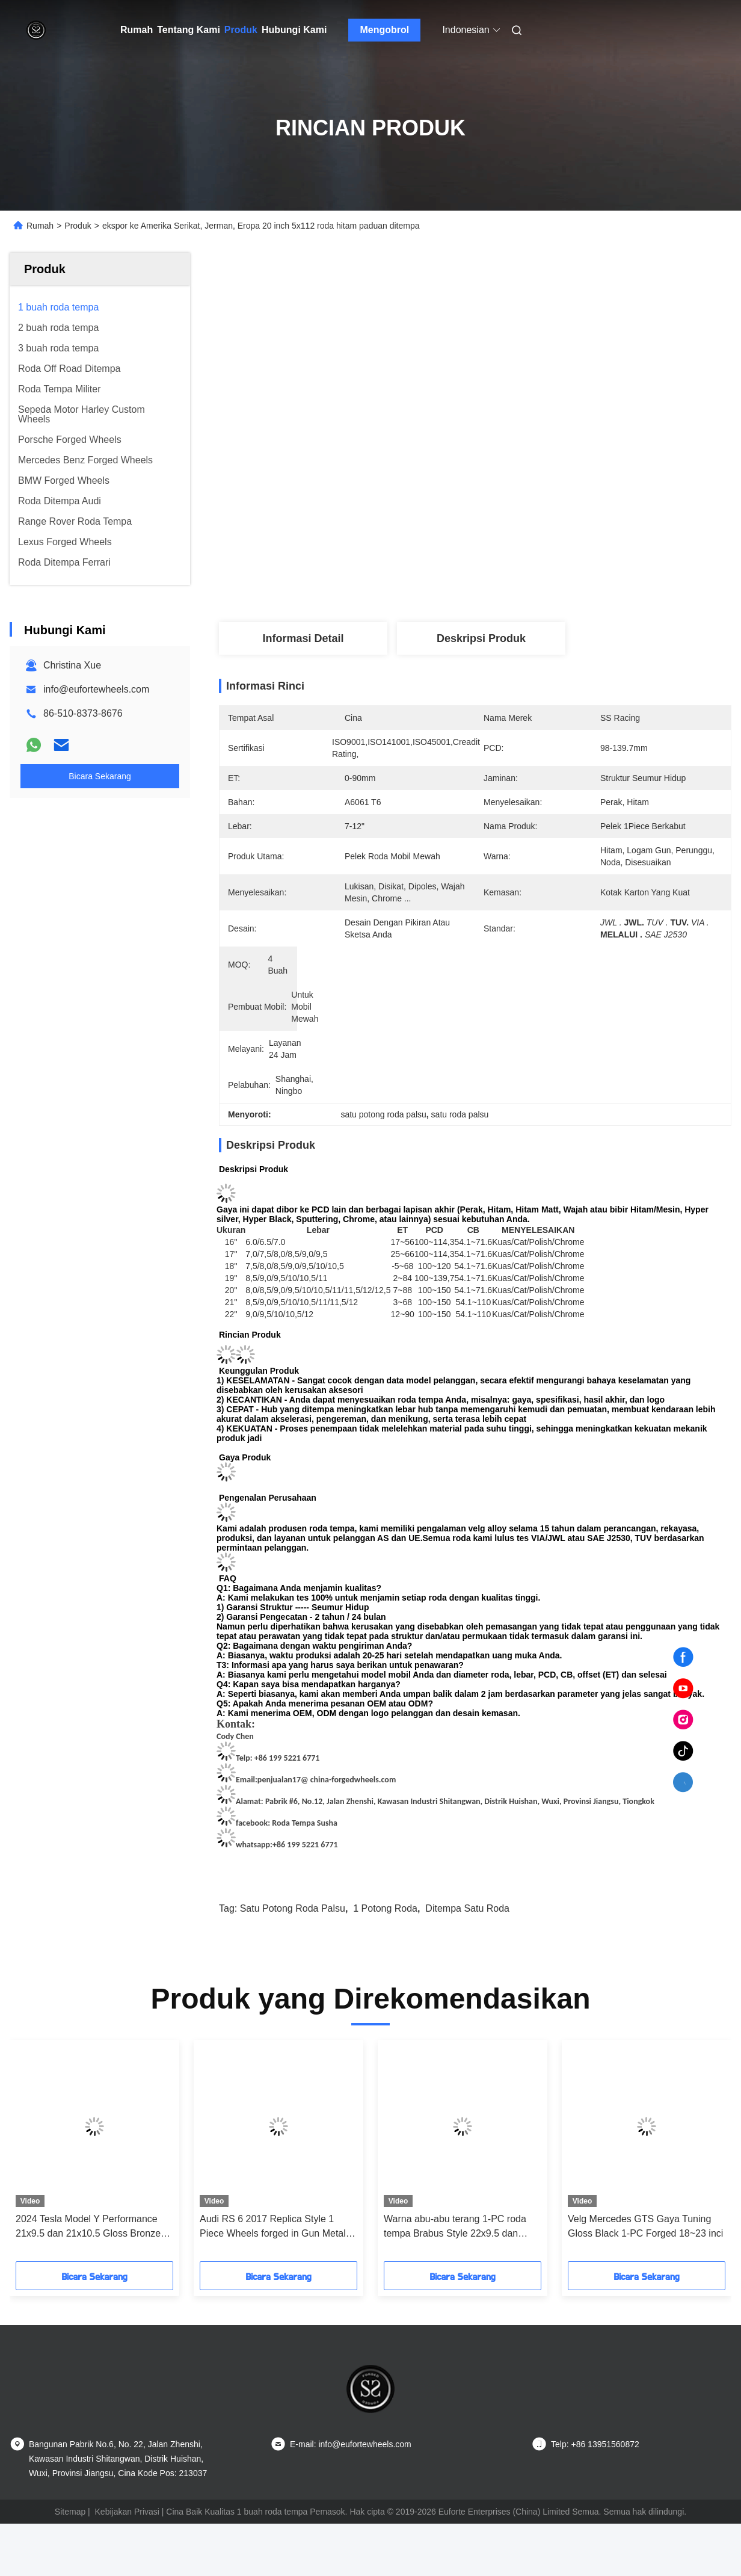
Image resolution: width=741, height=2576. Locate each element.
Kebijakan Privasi (127, 2511)
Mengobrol (385, 30)
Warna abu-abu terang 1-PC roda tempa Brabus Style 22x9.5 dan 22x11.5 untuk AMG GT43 (455, 2227)
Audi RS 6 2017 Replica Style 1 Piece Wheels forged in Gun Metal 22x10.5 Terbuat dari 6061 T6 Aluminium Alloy (273, 2227)
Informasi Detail (302, 638)
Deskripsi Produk (481, 638)
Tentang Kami (188, 30)
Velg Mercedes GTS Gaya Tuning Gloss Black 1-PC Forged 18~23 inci (645, 2226)
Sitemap (70, 2511)
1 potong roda (385, 1908)
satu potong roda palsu (292, 1908)
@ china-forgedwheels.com (348, 1779)
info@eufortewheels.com (96, 689)
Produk (240, 30)
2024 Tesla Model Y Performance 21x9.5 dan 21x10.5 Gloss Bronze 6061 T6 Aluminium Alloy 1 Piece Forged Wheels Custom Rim (88, 2227)
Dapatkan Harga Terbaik (539, 582)
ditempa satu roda (467, 1908)
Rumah (136, 30)
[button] (50, 2154)
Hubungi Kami (294, 30)
